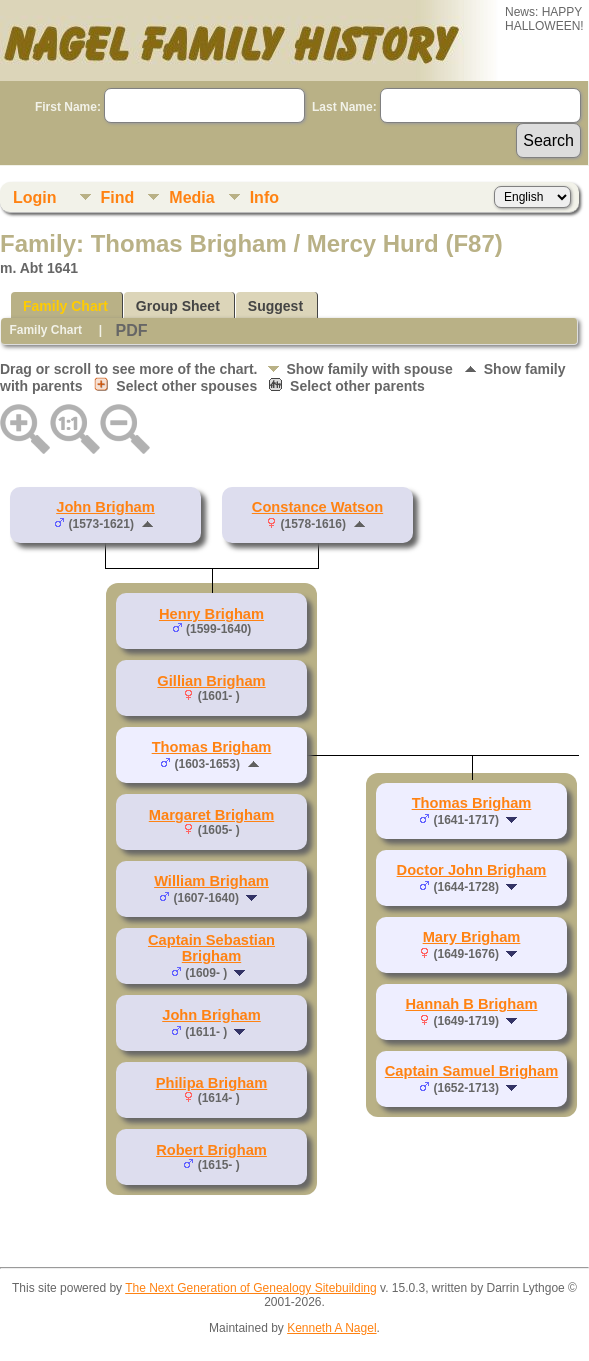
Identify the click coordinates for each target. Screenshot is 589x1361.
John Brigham (105, 507)
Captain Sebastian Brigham (211, 948)
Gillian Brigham (211, 681)
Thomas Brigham (212, 747)
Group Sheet (178, 306)
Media (191, 197)
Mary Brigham (472, 937)
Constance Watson (317, 507)
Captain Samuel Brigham (471, 1071)
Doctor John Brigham (472, 870)
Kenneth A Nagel (331, 1328)
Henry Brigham (211, 614)
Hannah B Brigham (472, 1004)
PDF (131, 330)
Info (264, 197)
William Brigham (211, 881)
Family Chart (65, 306)
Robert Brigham (211, 1150)
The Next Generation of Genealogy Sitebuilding (251, 1288)
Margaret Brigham (211, 815)
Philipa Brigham (212, 1083)
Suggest (275, 306)
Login (35, 197)
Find (118, 197)
